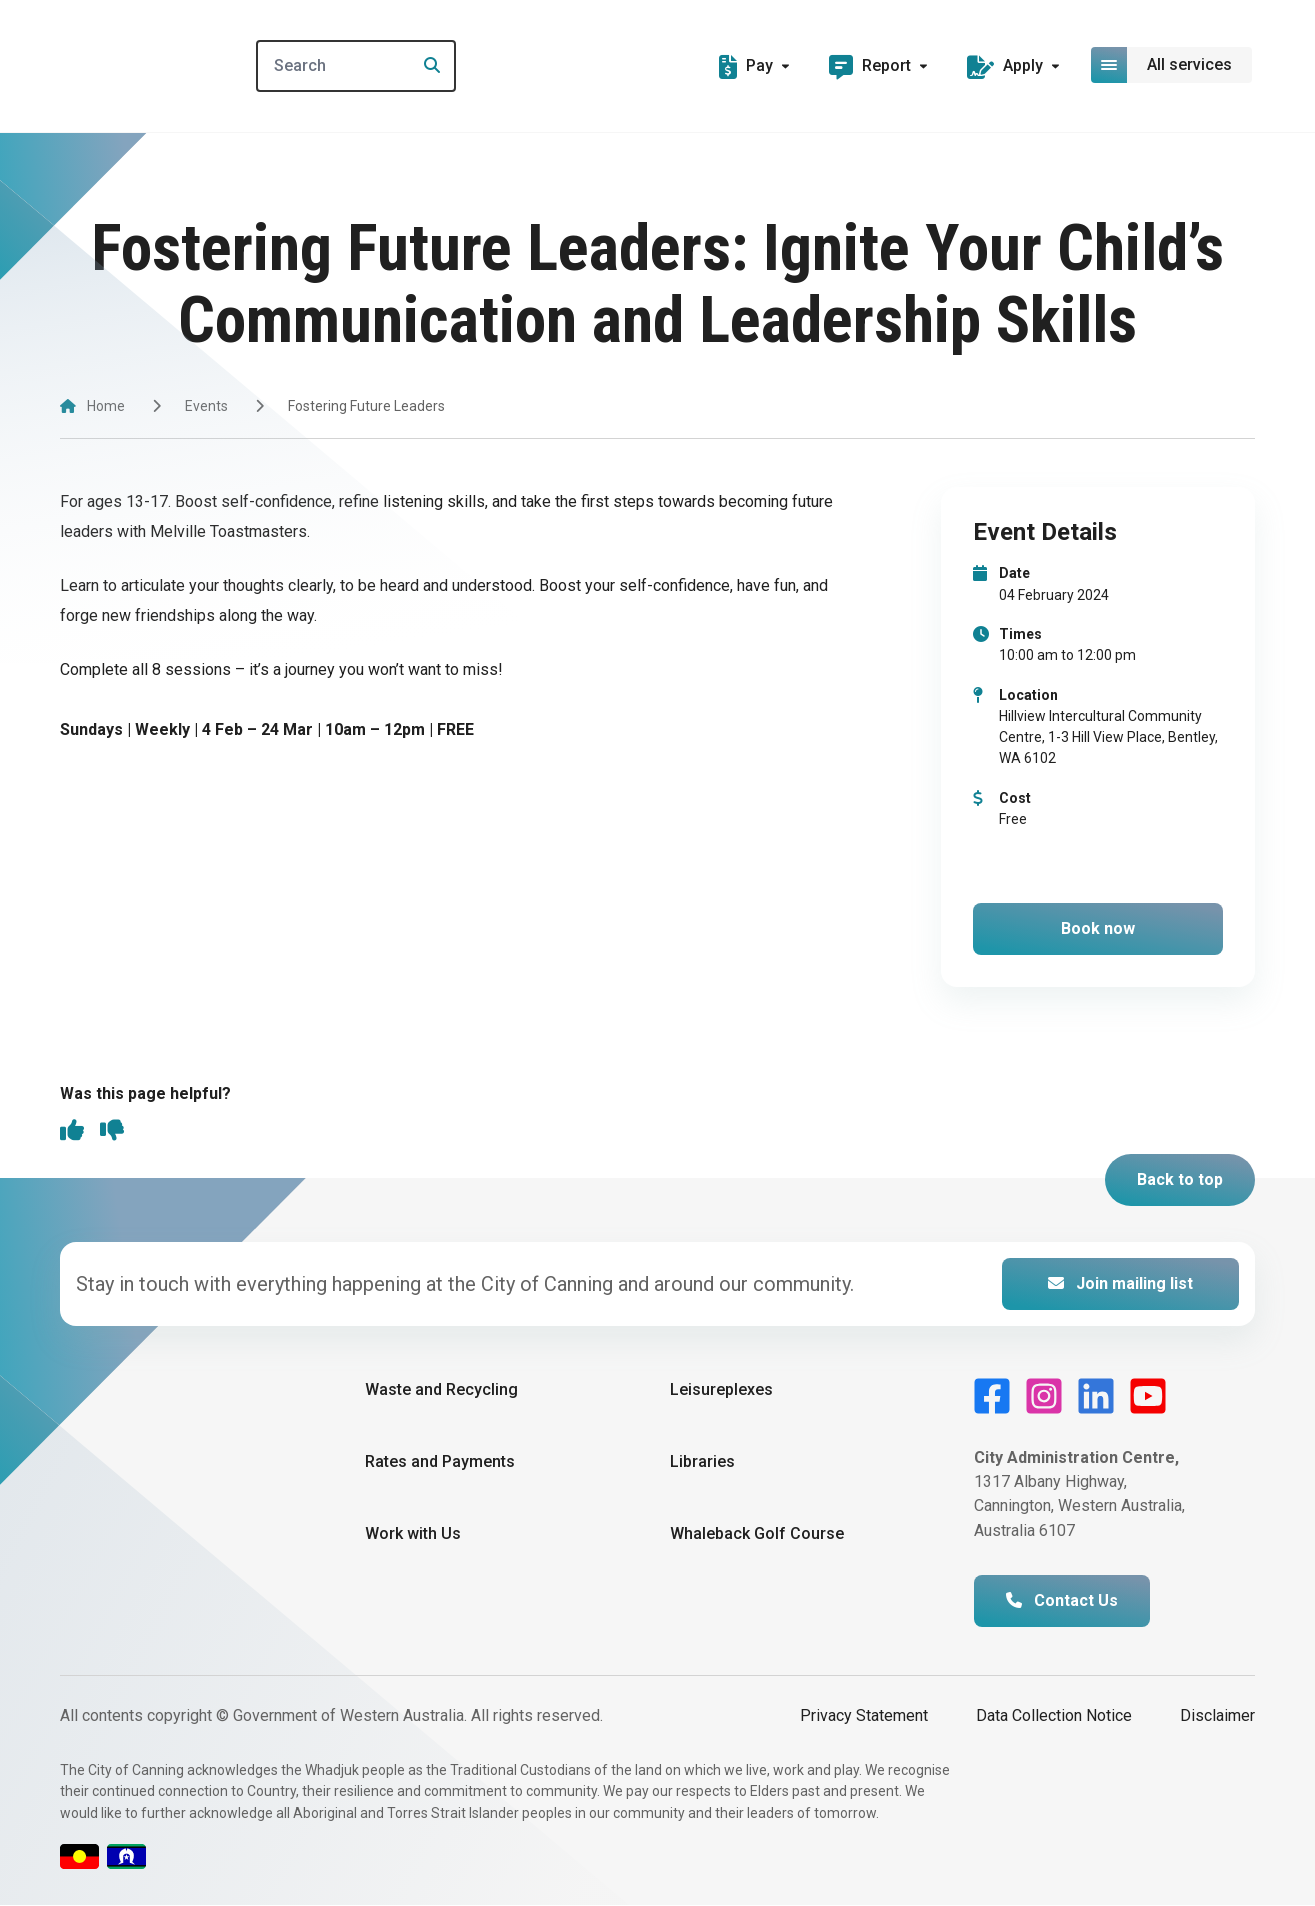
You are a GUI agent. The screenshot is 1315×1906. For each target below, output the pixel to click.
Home (106, 406)
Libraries (702, 1462)
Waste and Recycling (441, 1390)
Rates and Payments (440, 1462)
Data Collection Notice (1054, 1716)
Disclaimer (1217, 1716)
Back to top (1180, 1180)
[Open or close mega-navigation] (1173, 65)
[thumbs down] (112, 1133)
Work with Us (413, 1534)
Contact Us (1062, 1601)
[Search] (368, 66)
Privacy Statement (864, 1716)
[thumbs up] (72, 1133)
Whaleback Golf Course (757, 1534)
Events (206, 406)
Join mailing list (1120, 1284)
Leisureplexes (721, 1390)
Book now (1098, 928)
